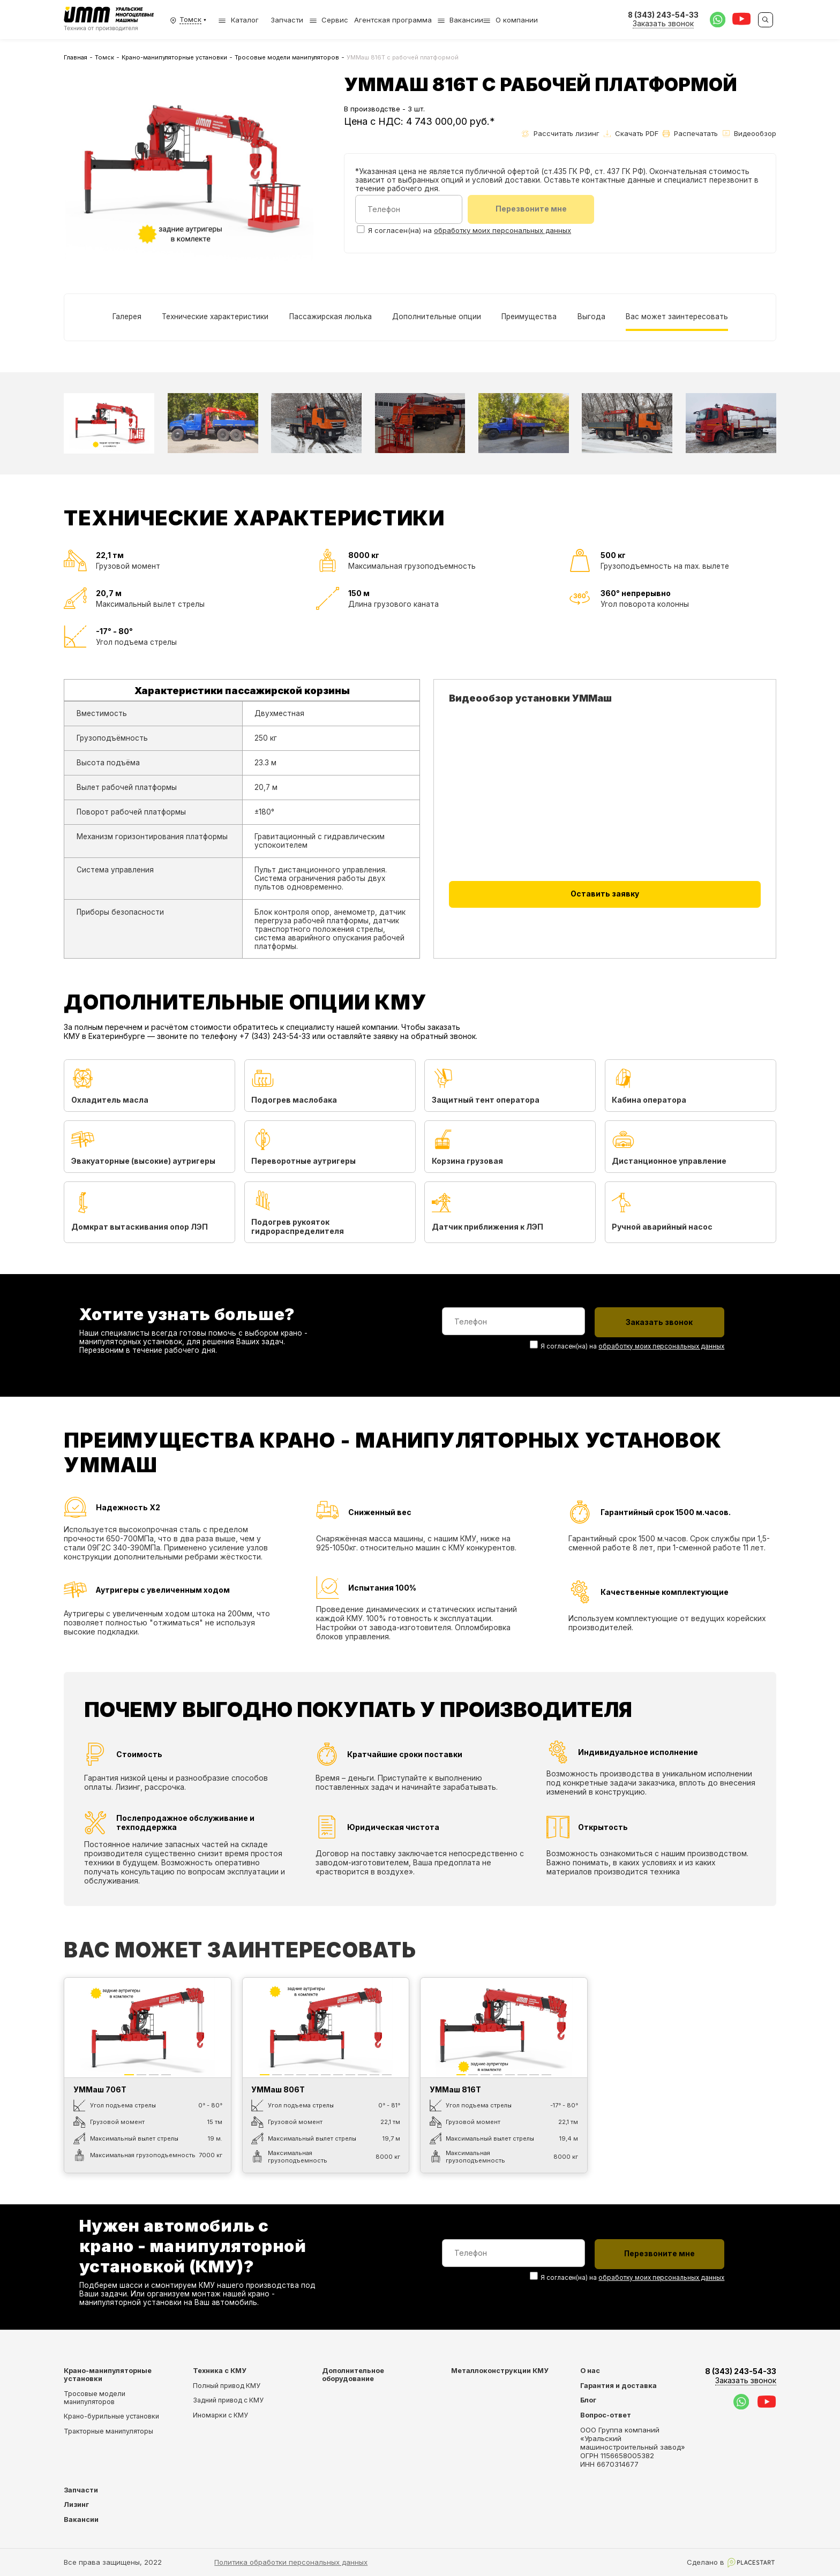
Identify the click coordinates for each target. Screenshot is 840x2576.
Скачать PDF (631, 133)
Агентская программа (393, 20)
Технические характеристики (215, 316)
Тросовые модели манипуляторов (287, 57)
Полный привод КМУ (226, 2385)
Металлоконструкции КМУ (500, 2370)
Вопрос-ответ (605, 2415)
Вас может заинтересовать (677, 316)
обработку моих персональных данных (502, 231)
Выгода (591, 316)
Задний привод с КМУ (228, 2400)
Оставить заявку (605, 894)
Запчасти (287, 20)
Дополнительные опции (436, 316)
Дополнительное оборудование (353, 2374)
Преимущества (529, 316)
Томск (104, 57)
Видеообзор (749, 133)
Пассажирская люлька (330, 316)
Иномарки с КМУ (220, 2415)
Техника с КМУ (219, 2370)
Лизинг (76, 2504)
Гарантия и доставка (618, 2385)
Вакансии (466, 20)
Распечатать (690, 133)
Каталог (238, 20)
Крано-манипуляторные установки (174, 57)
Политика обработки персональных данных (291, 2561)
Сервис (334, 20)
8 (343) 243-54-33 (740, 2375)
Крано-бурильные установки (111, 2416)
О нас (590, 2370)
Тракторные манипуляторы (108, 2431)
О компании (517, 20)
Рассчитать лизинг (560, 133)
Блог (588, 2400)
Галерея (126, 316)
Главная (75, 57)
